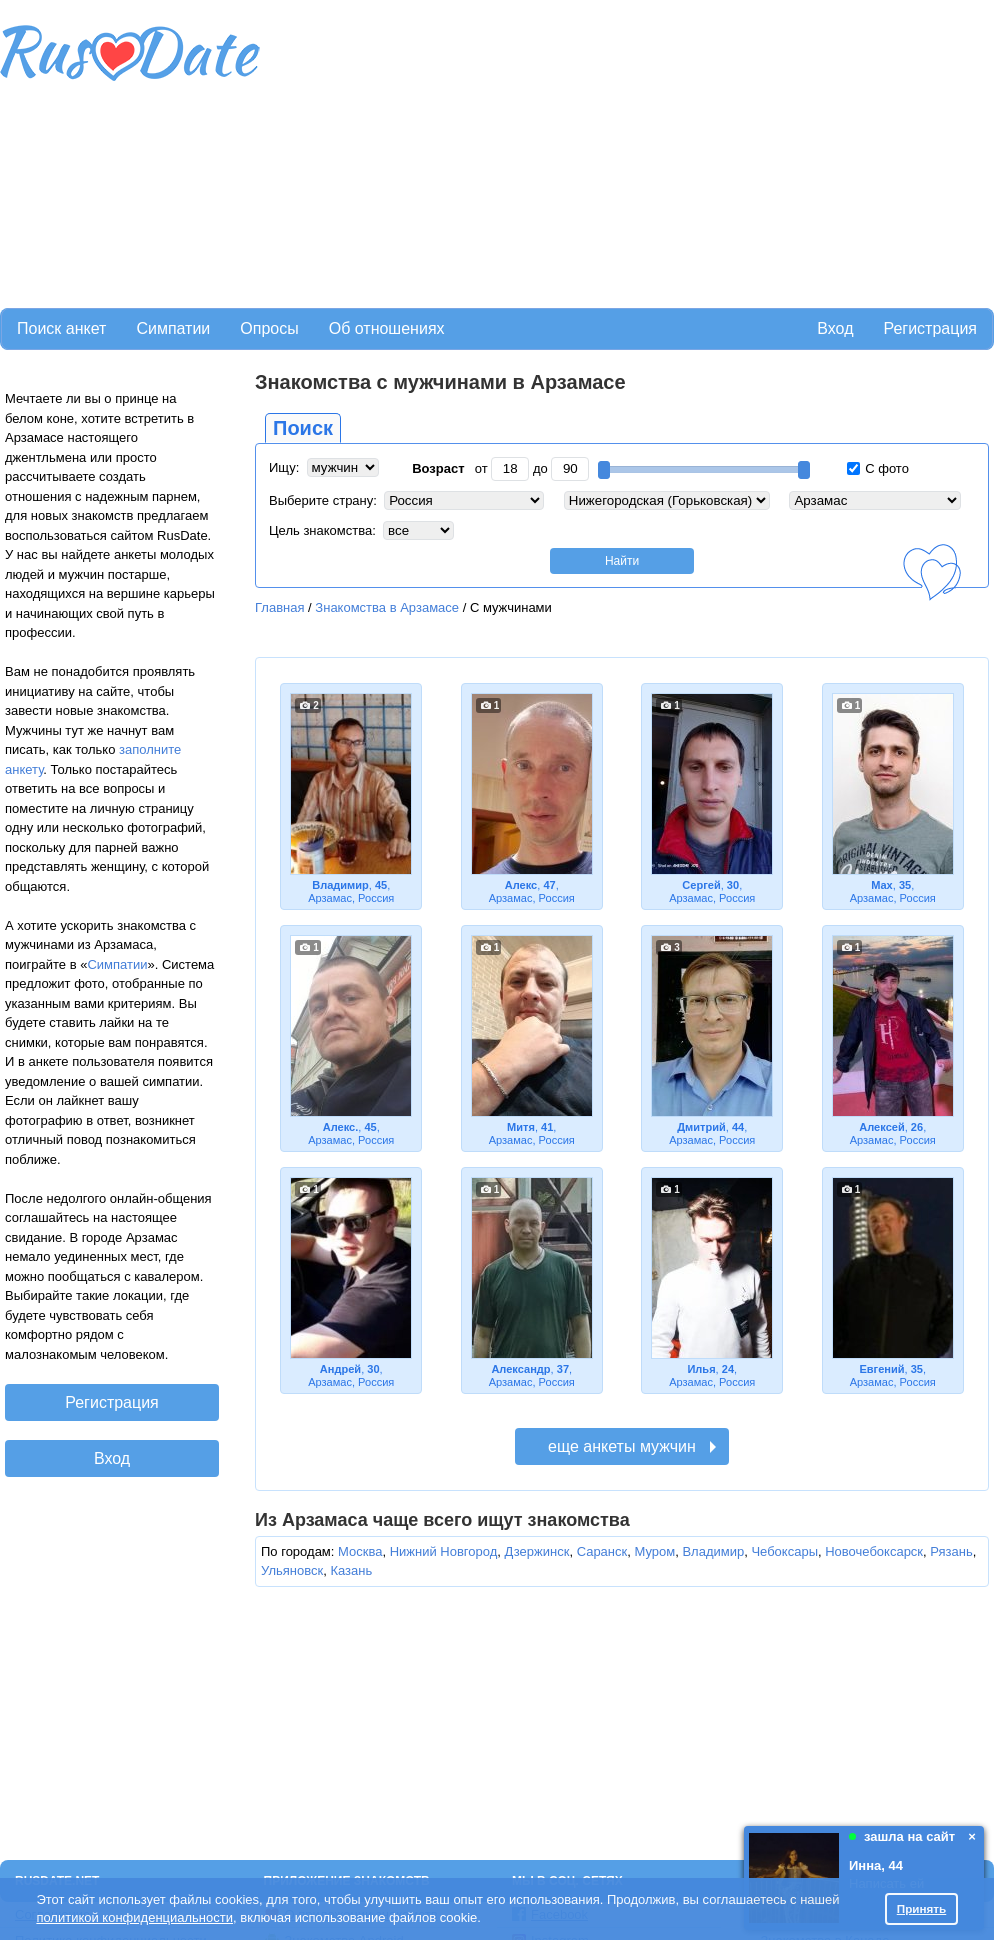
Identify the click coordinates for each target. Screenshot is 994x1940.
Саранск (602, 1551)
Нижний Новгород (444, 1551)
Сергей (701, 885)
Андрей (340, 1369)
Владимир (340, 885)
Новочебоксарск (874, 1551)
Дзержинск (537, 1551)
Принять (922, 1908)
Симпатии (173, 328)
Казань (351, 1570)
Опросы (269, 328)
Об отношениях (387, 328)
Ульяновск (292, 1570)
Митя (521, 1127)
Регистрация (930, 328)
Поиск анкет (61, 328)
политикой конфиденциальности (134, 1917)
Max (882, 885)
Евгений (881, 1369)
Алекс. (341, 1127)
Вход (835, 328)
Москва (360, 1551)
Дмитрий (701, 1127)
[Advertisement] (516, 151)
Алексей (881, 1127)
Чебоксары (784, 1551)
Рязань (951, 1551)
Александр (520, 1369)
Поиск (303, 428)
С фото (878, 468)
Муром (654, 1551)
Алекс (521, 885)
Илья (701, 1369)
